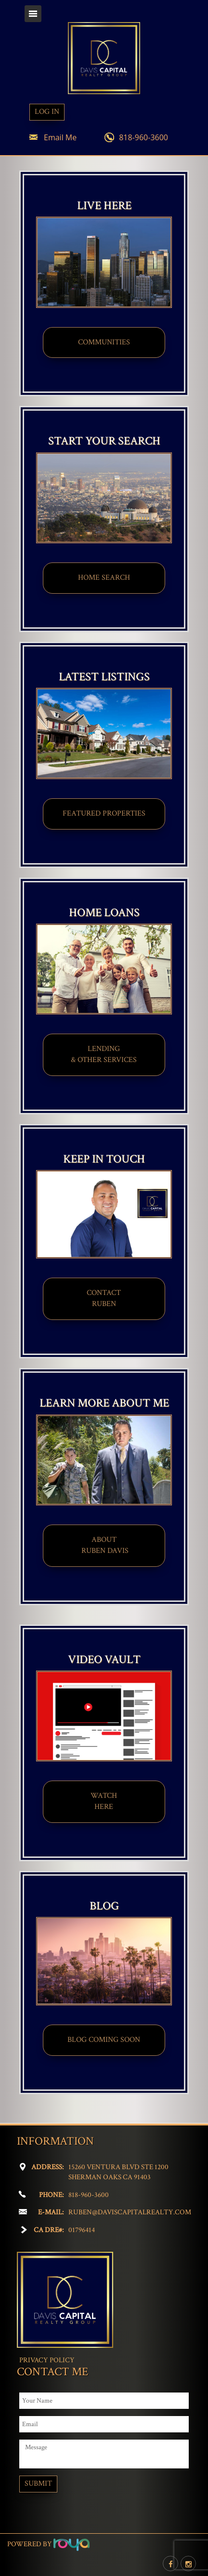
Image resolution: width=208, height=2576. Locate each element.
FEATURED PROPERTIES (104, 813)
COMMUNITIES (104, 342)
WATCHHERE (104, 1801)
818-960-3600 (143, 137)
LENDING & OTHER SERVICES (104, 1054)
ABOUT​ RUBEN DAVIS (104, 1545)
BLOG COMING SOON (103, 2040)
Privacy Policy (47, 2360)
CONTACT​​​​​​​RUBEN (104, 1298)
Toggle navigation (33, 13)
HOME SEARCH (104, 578)
